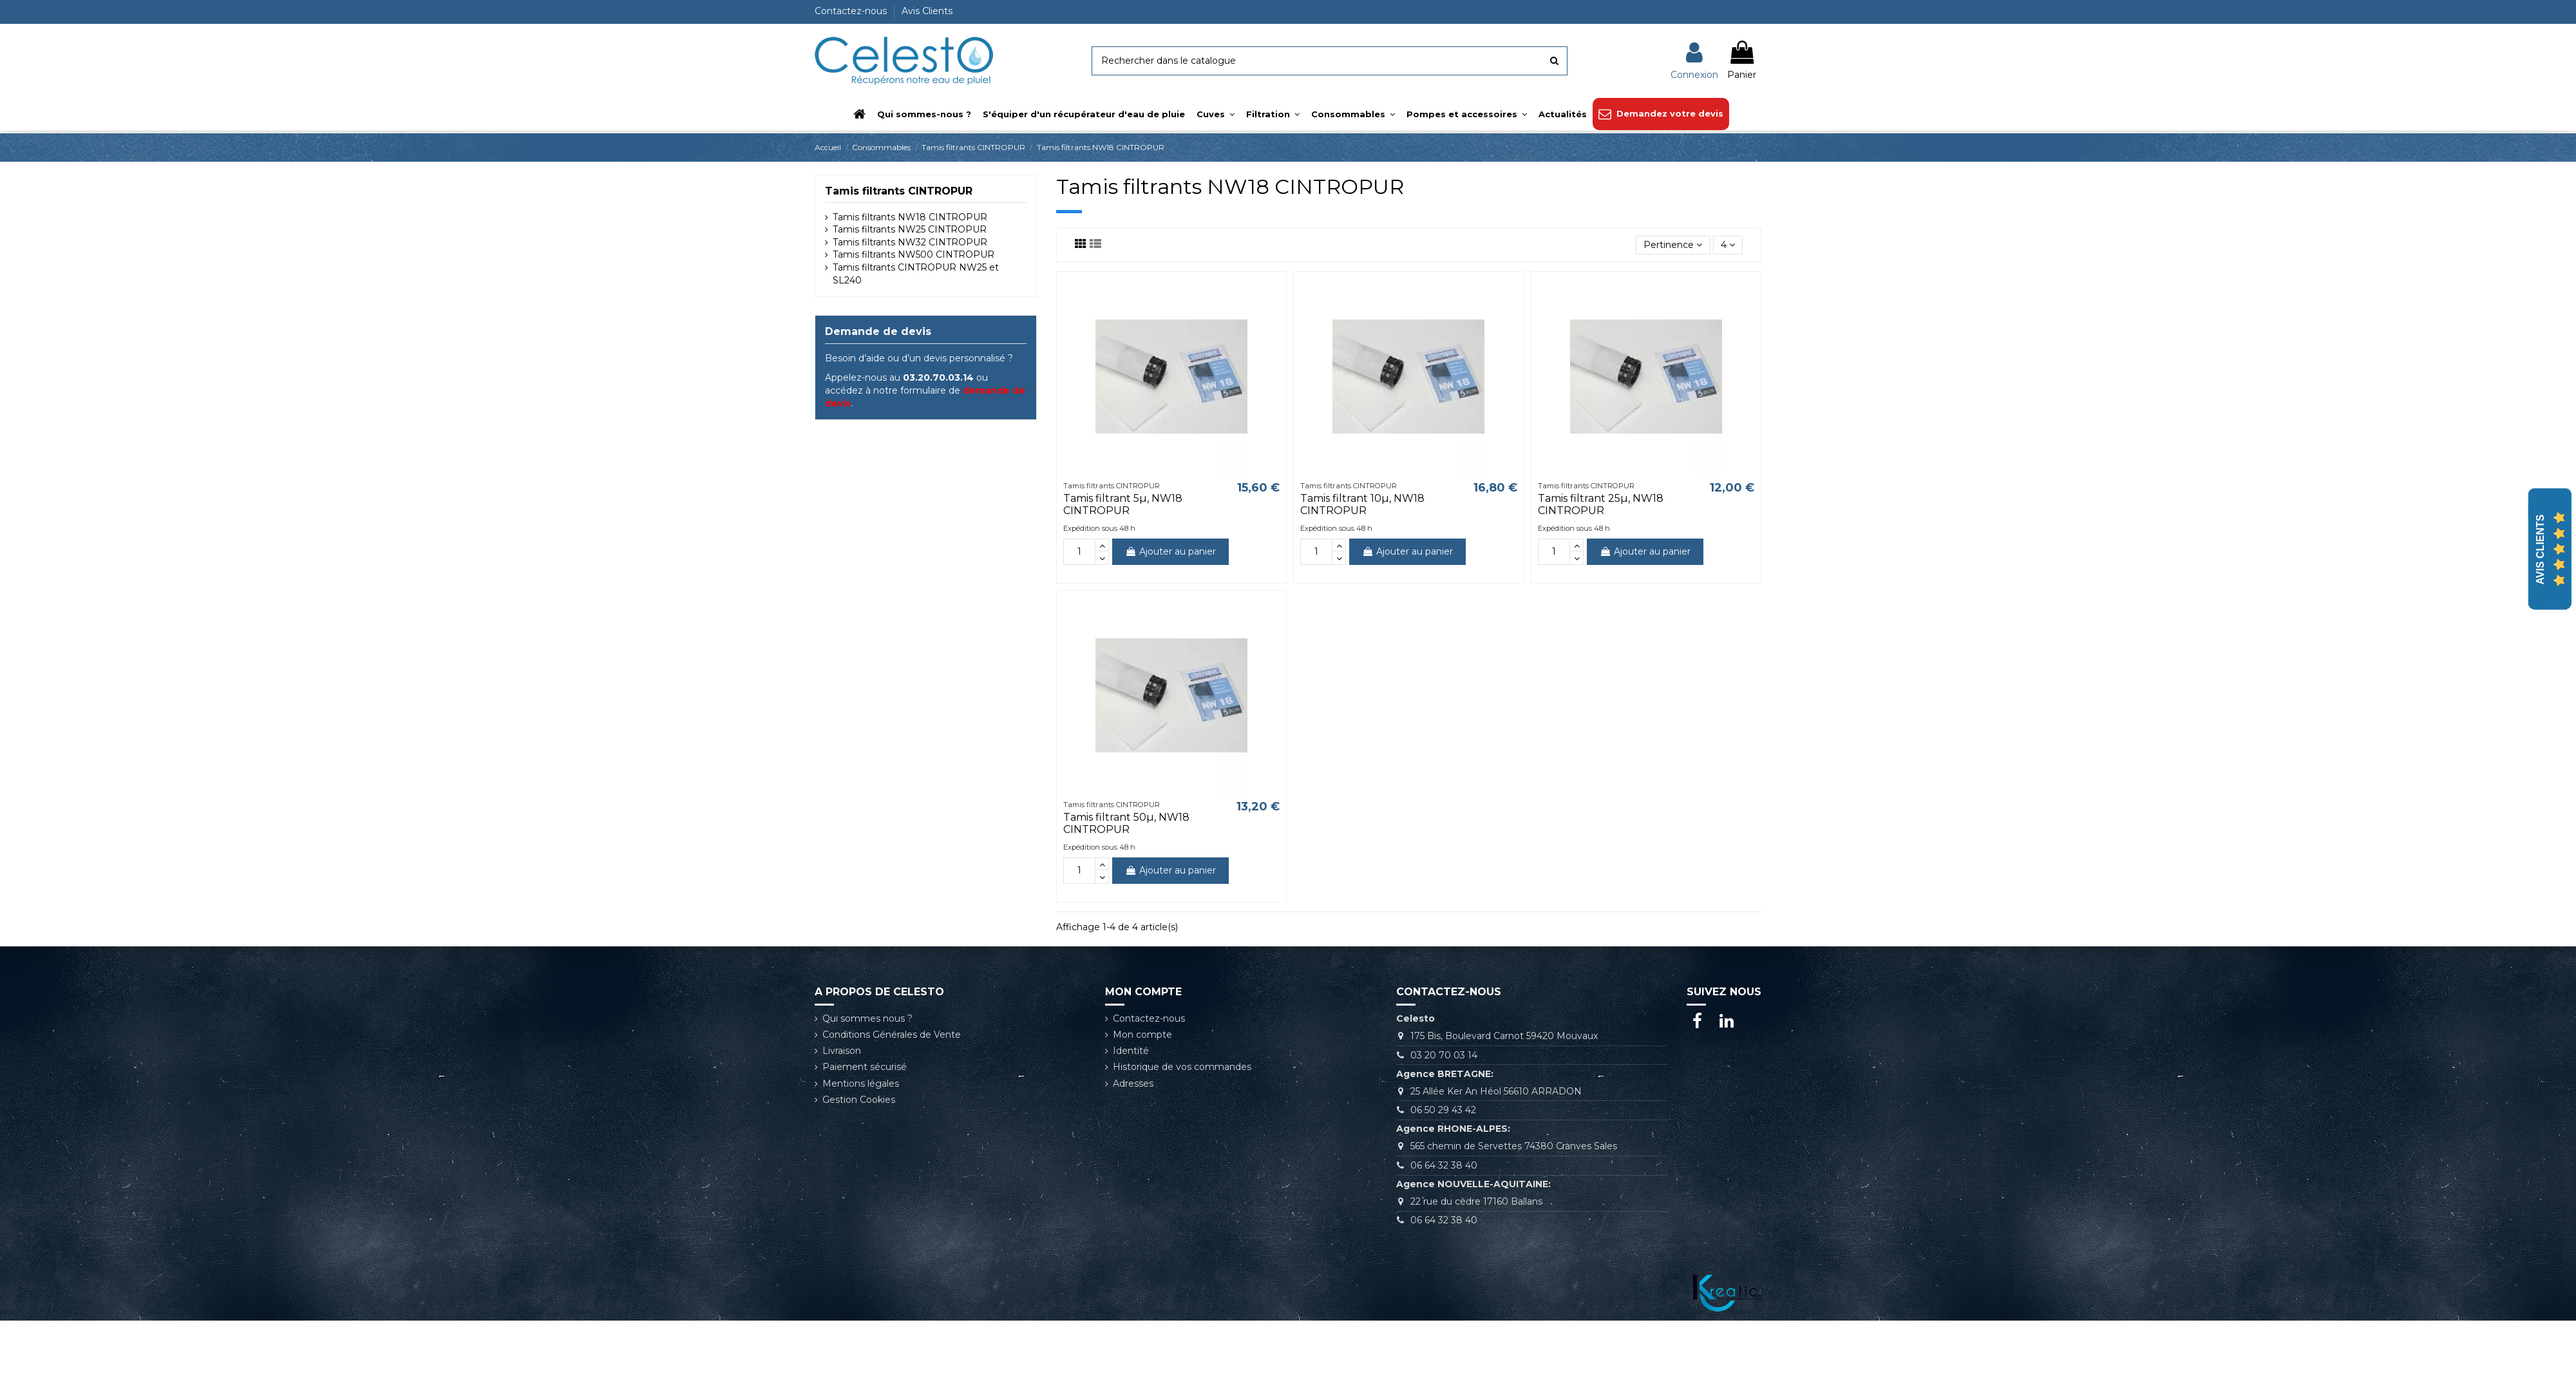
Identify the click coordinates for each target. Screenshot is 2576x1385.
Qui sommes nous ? (867, 1018)
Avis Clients (927, 11)
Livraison (841, 1050)
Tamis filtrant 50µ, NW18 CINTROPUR (1126, 823)
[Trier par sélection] (1673, 245)
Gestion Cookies (858, 1099)
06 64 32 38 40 (1443, 1165)
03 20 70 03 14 (1443, 1055)
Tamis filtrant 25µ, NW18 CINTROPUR (1600, 504)
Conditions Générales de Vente (891, 1034)
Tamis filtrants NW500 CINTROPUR (913, 254)
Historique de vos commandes (1182, 1067)
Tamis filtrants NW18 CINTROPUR (910, 217)
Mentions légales (860, 1083)
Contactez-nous (852, 11)
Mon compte (1142, 1034)
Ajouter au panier (1170, 551)
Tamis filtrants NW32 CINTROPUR (910, 242)
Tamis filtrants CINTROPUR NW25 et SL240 (916, 274)
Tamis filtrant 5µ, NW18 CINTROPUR (1122, 504)
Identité (1131, 1050)
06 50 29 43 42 (1443, 1110)
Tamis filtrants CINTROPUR (898, 191)
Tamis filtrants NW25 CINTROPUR (910, 229)
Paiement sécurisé (864, 1067)
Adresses (1133, 1083)
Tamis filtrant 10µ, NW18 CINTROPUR (1362, 504)
